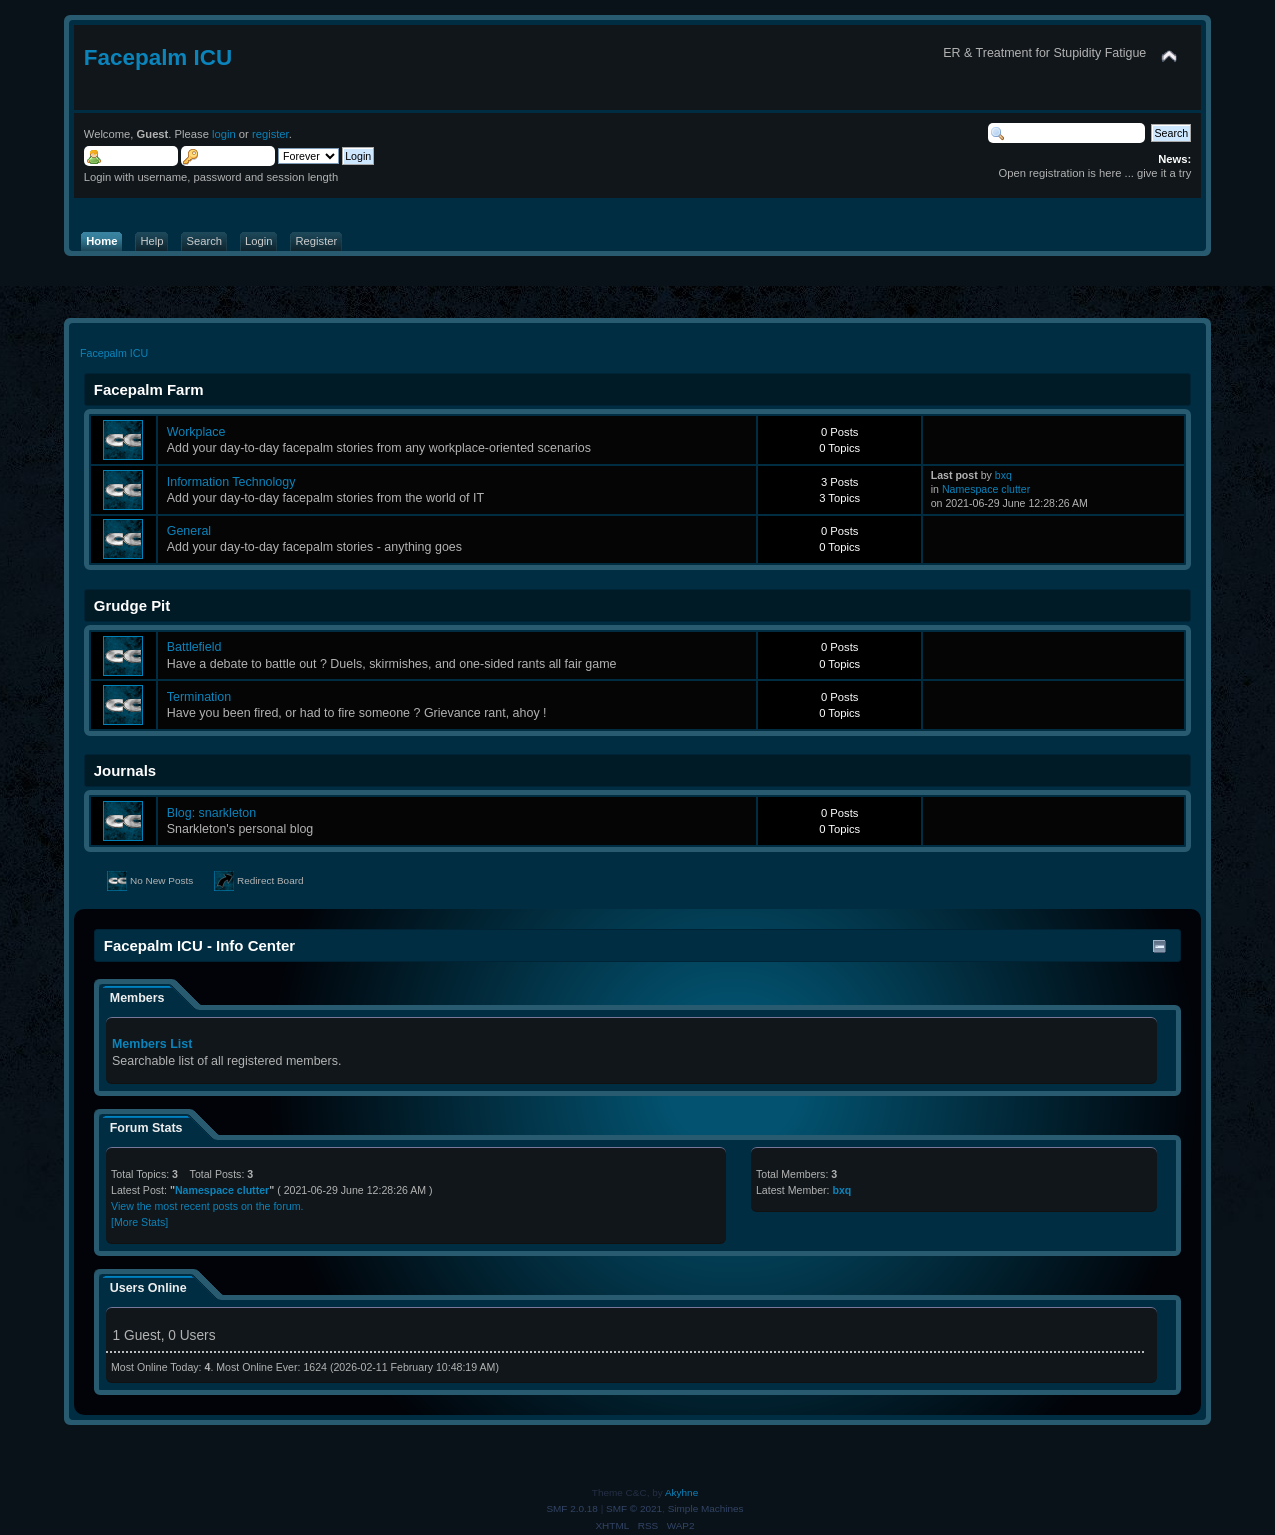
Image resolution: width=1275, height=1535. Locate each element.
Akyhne (681, 1492)
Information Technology (231, 482)
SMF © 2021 (634, 1508)
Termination (199, 697)
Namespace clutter (986, 489)
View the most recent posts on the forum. (207, 1206)
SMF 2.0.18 (572, 1508)
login (224, 134)
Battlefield (194, 647)
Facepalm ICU (158, 57)
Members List (152, 1044)
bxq (1003, 475)
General (189, 531)
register (270, 134)
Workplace (196, 432)
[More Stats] (139, 1222)
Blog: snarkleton (211, 813)
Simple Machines (706, 1508)
